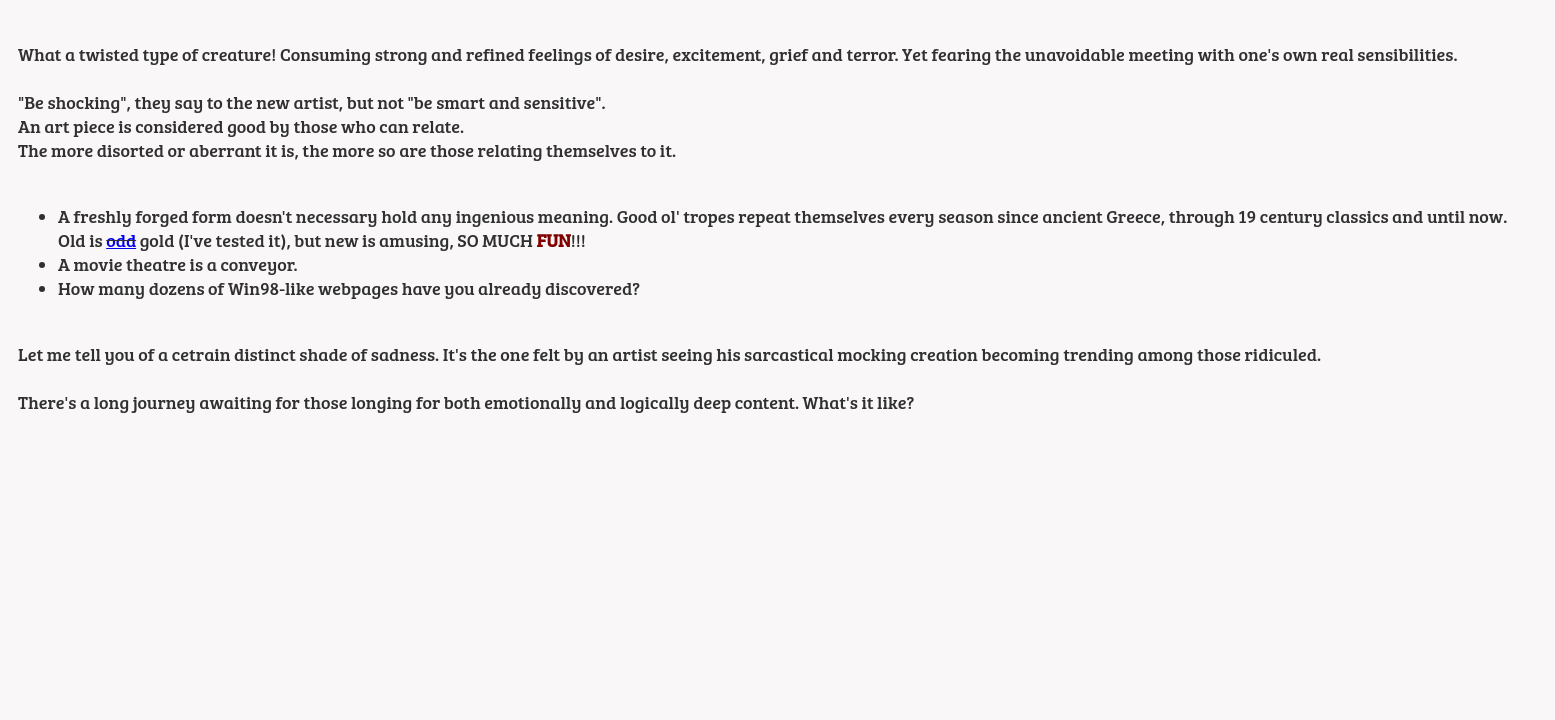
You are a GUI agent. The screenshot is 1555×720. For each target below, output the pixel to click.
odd (121, 240)
